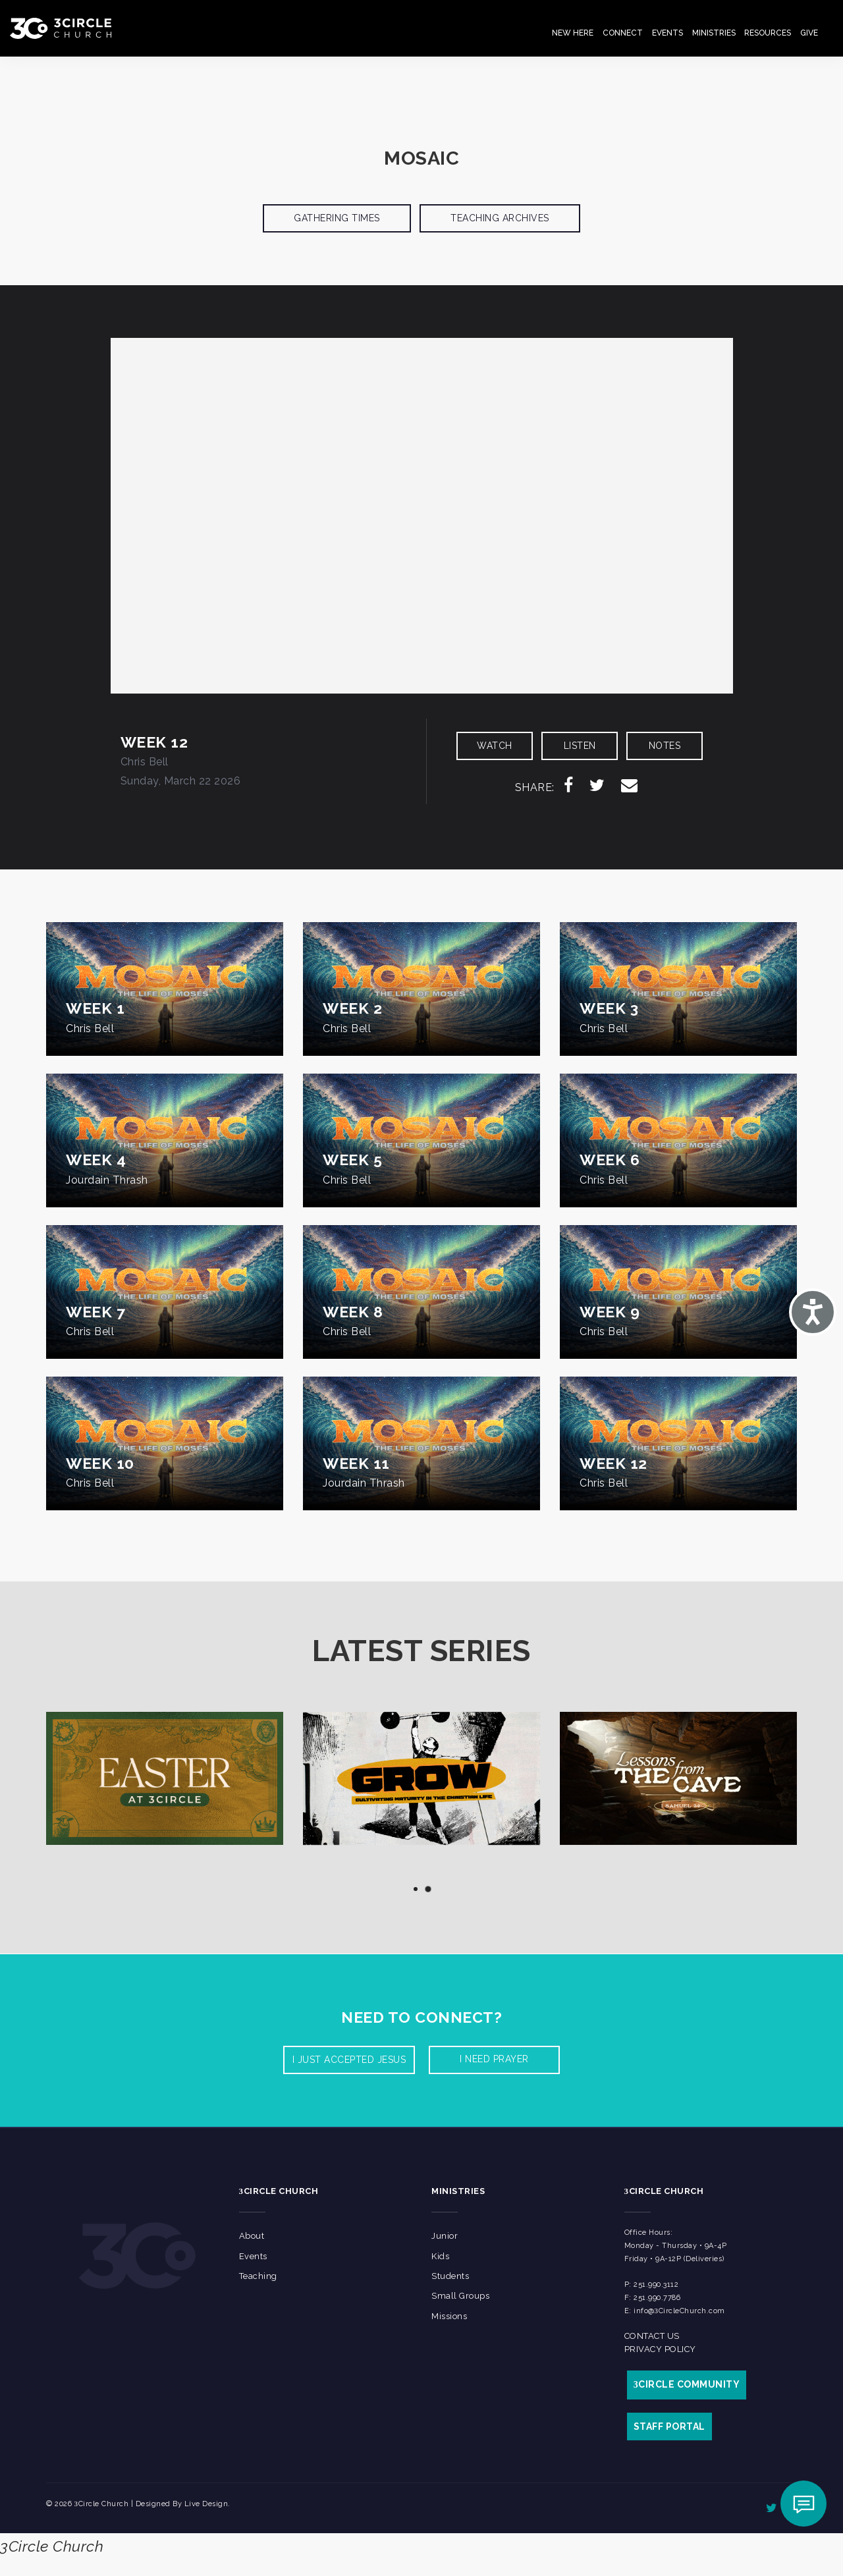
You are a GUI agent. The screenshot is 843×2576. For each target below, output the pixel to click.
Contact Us (652, 2336)
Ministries (714, 33)
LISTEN (580, 745)
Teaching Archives (499, 218)
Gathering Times (337, 218)
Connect (623, 33)
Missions (449, 2316)
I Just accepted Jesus (349, 2059)
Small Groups (460, 2296)
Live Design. (207, 2504)
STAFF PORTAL (669, 2426)
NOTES (665, 745)
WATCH (494, 745)
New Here (572, 33)
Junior (444, 2236)
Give (809, 33)
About (252, 2236)
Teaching (258, 2276)
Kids (440, 2256)
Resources (767, 33)
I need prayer (494, 2059)
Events (667, 33)
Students (450, 2276)
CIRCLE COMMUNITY (687, 2384)
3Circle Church (51, 2546)
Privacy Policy (660, 2349)
